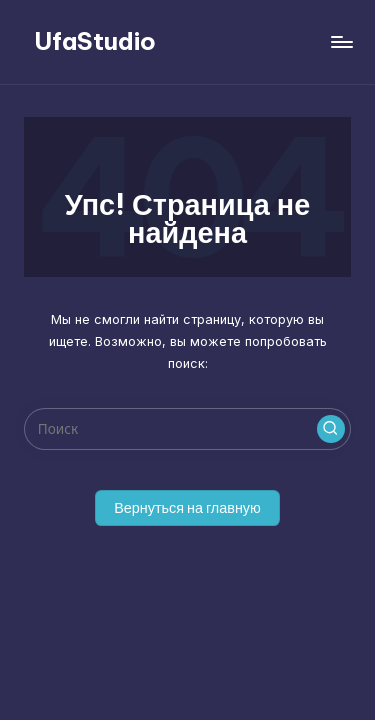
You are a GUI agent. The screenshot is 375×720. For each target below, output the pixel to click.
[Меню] (341, 41)
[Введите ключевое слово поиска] (187, 429)
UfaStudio (95, 41)
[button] (331, 429)
